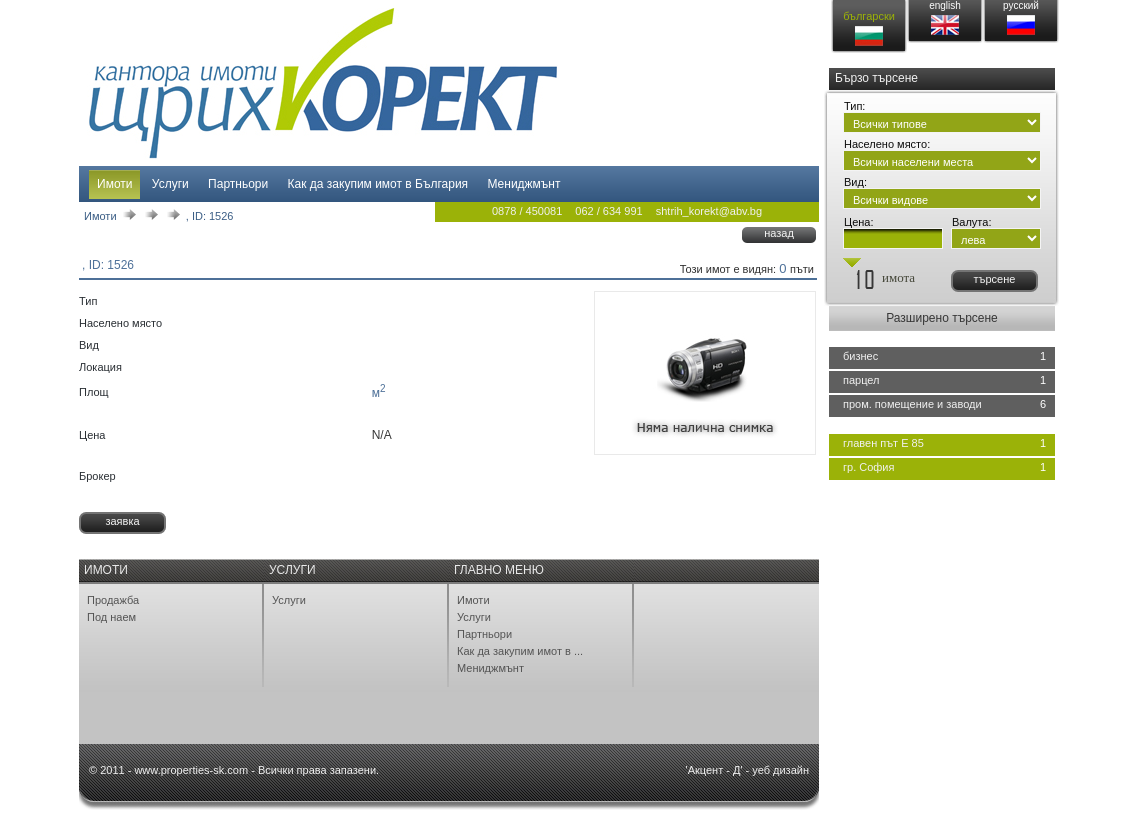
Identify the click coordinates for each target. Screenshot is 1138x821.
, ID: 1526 (210, 216)
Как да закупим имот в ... (520, 651)
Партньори (238, 184)
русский (1021, 5)
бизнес (860, 356)
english (945, 5)
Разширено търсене (942, 318)
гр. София (868, 467)
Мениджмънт (523, 184)
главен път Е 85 (883, 443)
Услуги (170, 184)
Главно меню (499, 570)
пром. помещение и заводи (912, 404)
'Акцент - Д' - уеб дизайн (747, 770)
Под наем (111, 617)
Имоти (114, 184)
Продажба (113, 600)
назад (779, 233)
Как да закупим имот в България (378, 184)
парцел (861, 380)
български (869, 16)
